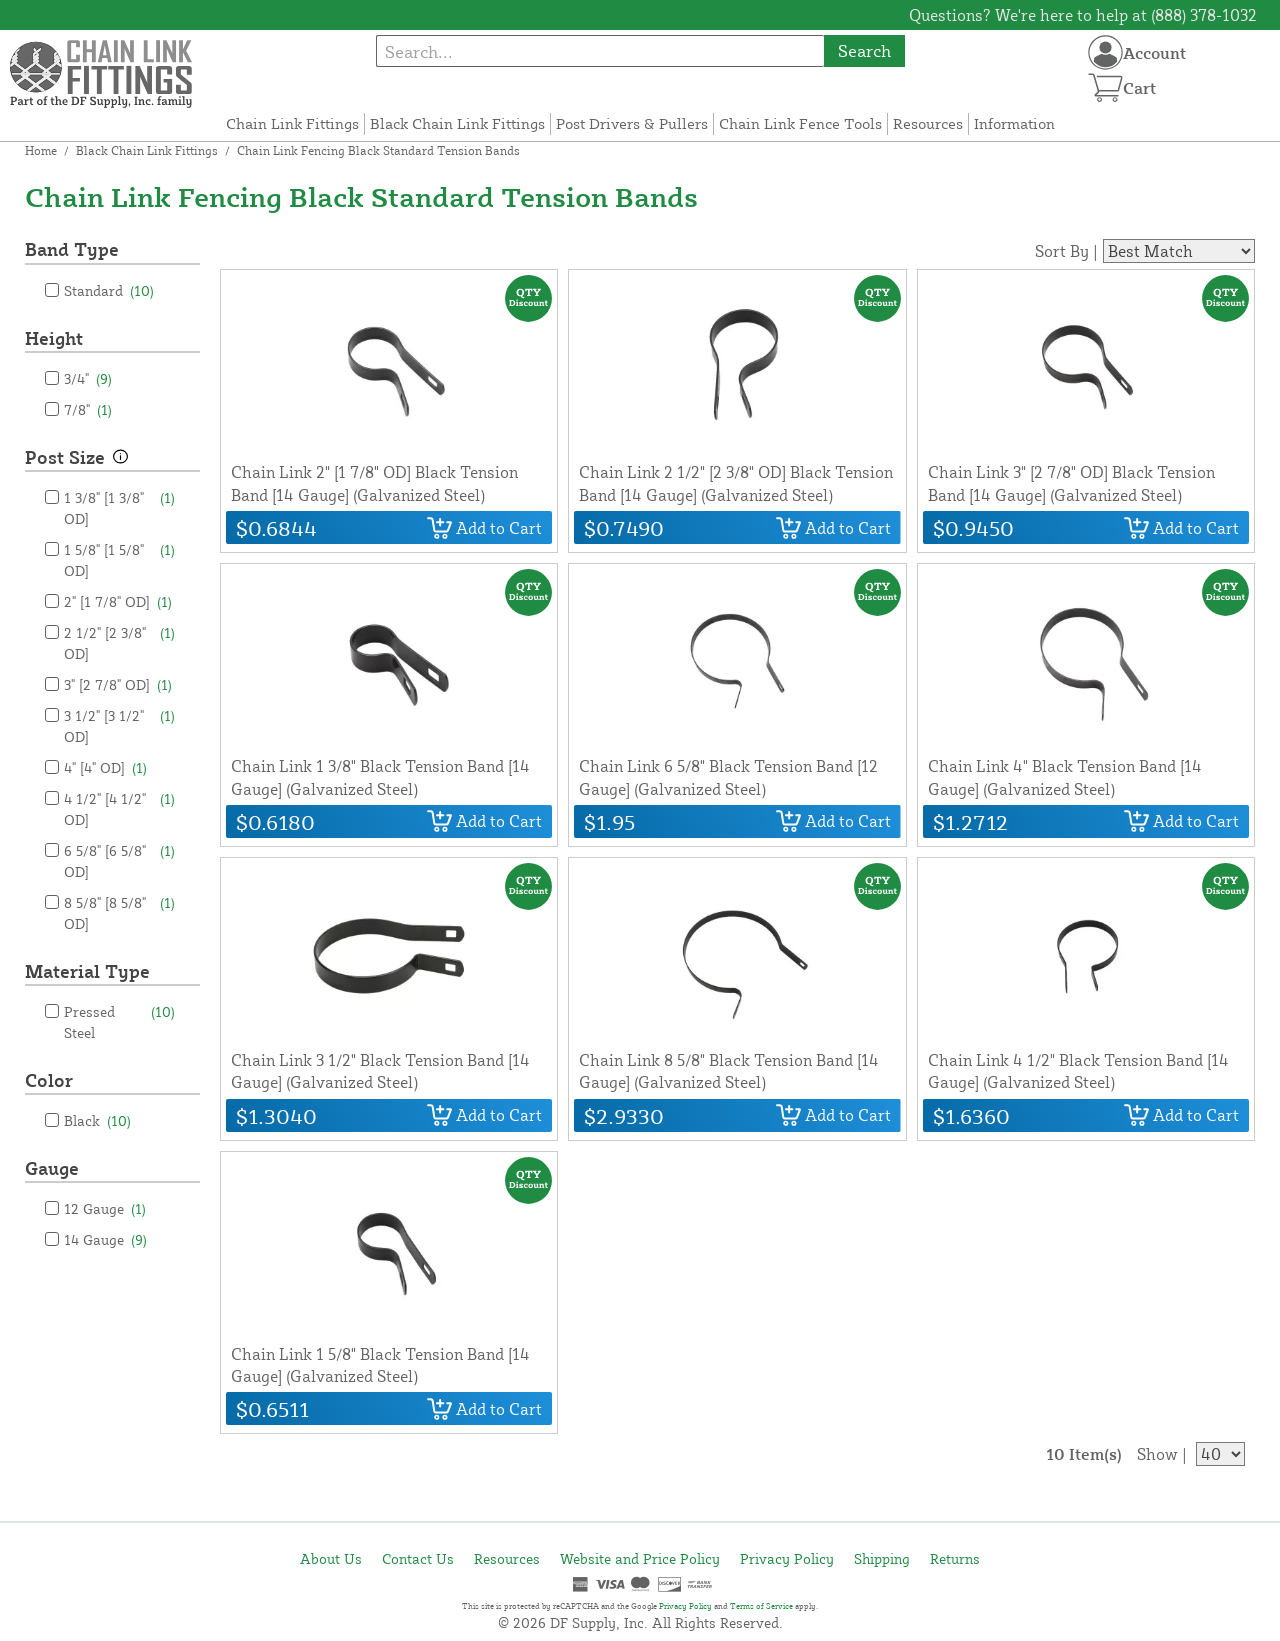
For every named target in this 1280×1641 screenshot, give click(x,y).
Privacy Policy (787, 1558)
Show (1157, 1454)
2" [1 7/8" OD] (118, 601)
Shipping (882, 1558)
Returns (955, 1558)
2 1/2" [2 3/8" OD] (119, 642)
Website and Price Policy (640, 1558)
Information (1014, 123)
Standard (109, 290)
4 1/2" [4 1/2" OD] (119, 808)
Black (97, 1120)
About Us (331, 1558)
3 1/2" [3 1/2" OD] (119, 725)
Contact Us (418, 1558)
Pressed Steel (119, 1021)
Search (864, 50)
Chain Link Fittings (292, 123)
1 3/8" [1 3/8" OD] (119, 507)
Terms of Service (761, 1606)
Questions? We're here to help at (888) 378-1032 (1083, 15)
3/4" (88, 378)
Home (41, 150)
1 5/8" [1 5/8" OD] (119, 559)
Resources (928, 123)
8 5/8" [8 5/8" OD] (119, 912)
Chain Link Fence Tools (800, 123)
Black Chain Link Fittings (457, 123)
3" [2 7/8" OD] (118, 684)
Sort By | (1066, 251)
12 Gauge (105, 1208)
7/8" (88, 409)
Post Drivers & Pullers (632, 123)
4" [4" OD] (105, 767)
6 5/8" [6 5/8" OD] (119, 860)
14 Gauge (105, 1239)
